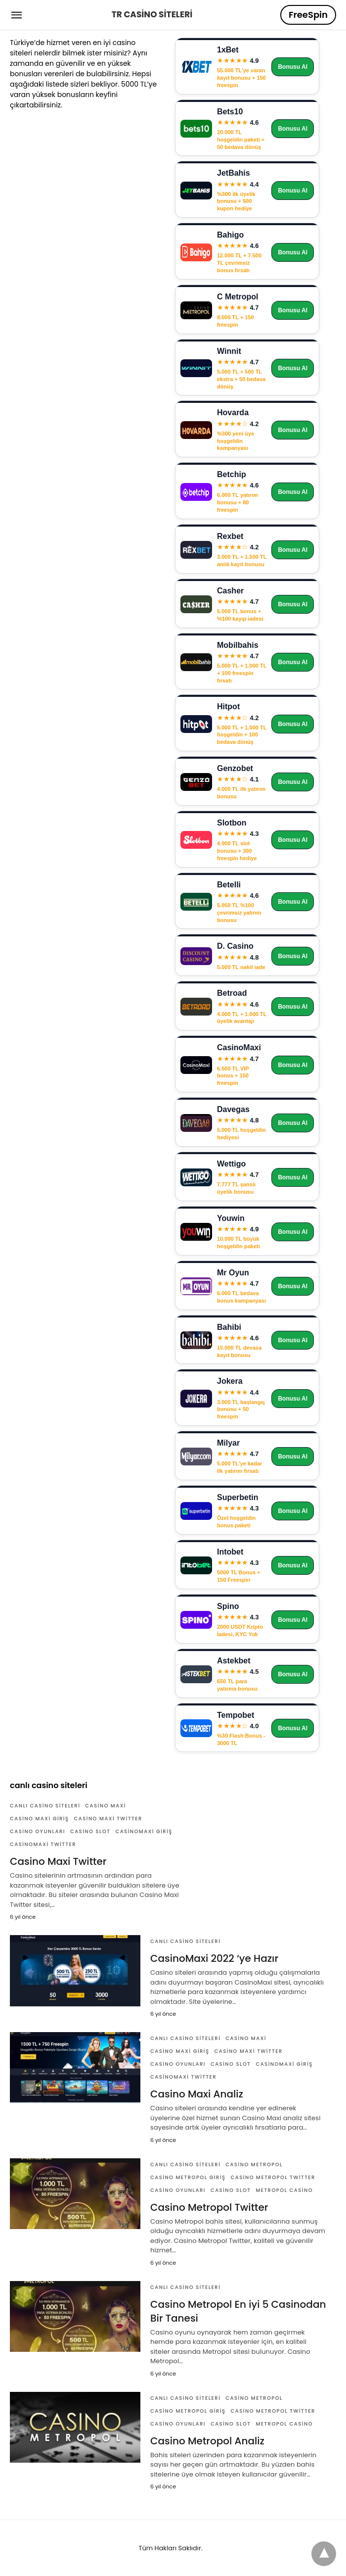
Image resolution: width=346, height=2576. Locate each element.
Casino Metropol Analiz (207, 2441)
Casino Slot (90, 1831)
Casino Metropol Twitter (273, 2177)
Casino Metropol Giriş (188, 2177)
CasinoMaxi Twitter (43, 1844)
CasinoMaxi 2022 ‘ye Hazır (214, 1958)
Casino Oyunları (37, 1831)
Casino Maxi (105, 1805)
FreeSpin (308, 14)
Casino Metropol (254, 2164)
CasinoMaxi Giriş (143, 1831)
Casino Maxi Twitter (108, 1818)
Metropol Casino (284, 2190)
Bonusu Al (292, 66)
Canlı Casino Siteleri (45, 1805)
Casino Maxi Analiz (196, 2094)
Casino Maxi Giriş (39, 1818)
